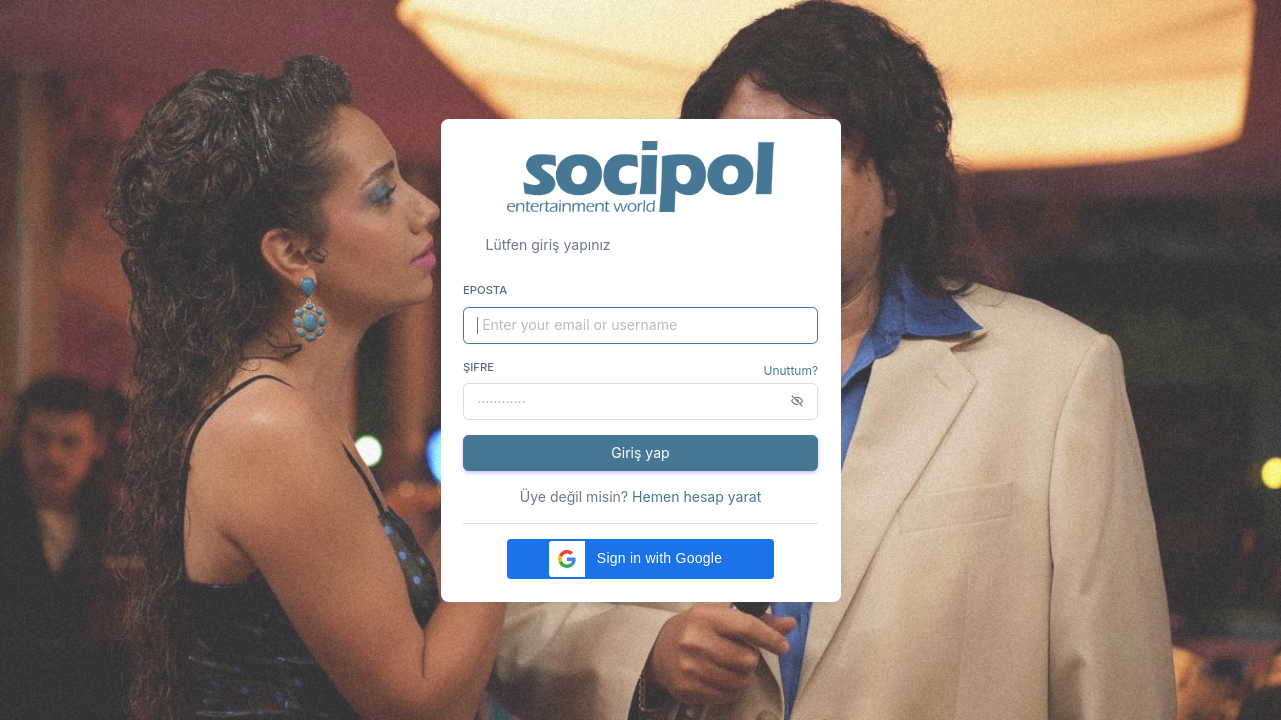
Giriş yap (640, 452)
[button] (640, 559)
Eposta (485, 290)
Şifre (478, 367)
